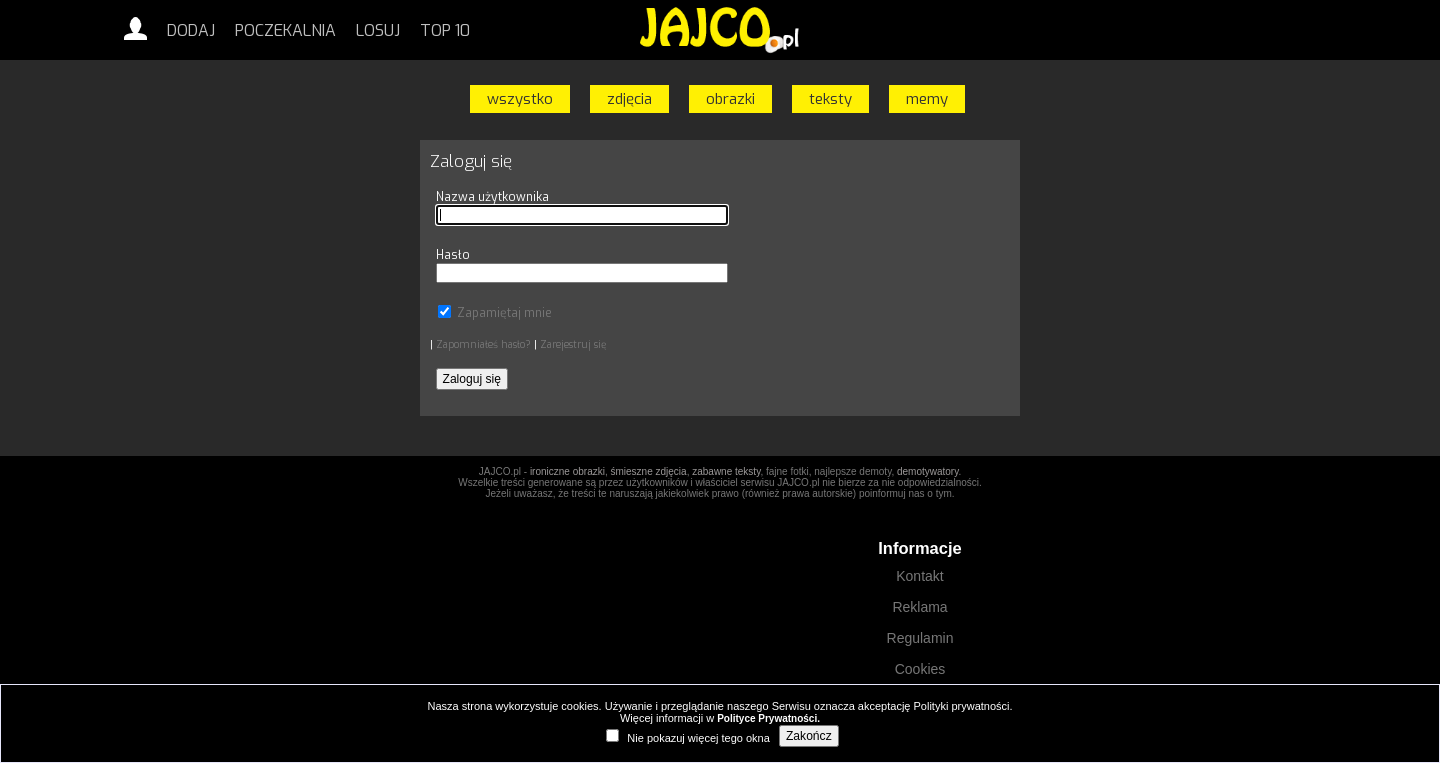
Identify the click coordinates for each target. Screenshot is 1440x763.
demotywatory (928, 471)
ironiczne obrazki (567, 471)
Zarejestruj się (573, 344)
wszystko (520, 99)
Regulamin (920, 638)
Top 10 (445, 30)
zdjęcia (629, 99)
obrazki (730, 99)
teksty (830, 99)
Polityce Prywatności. (768, 718)
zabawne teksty (726, 471)
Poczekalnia (285, 30)
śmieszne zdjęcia (648, 471)
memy (927, 99)
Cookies (920, 669)
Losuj (378, 30)
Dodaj (191, 30)
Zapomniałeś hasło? (483, 344)
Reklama (919, 607)
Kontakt (919, 576)
